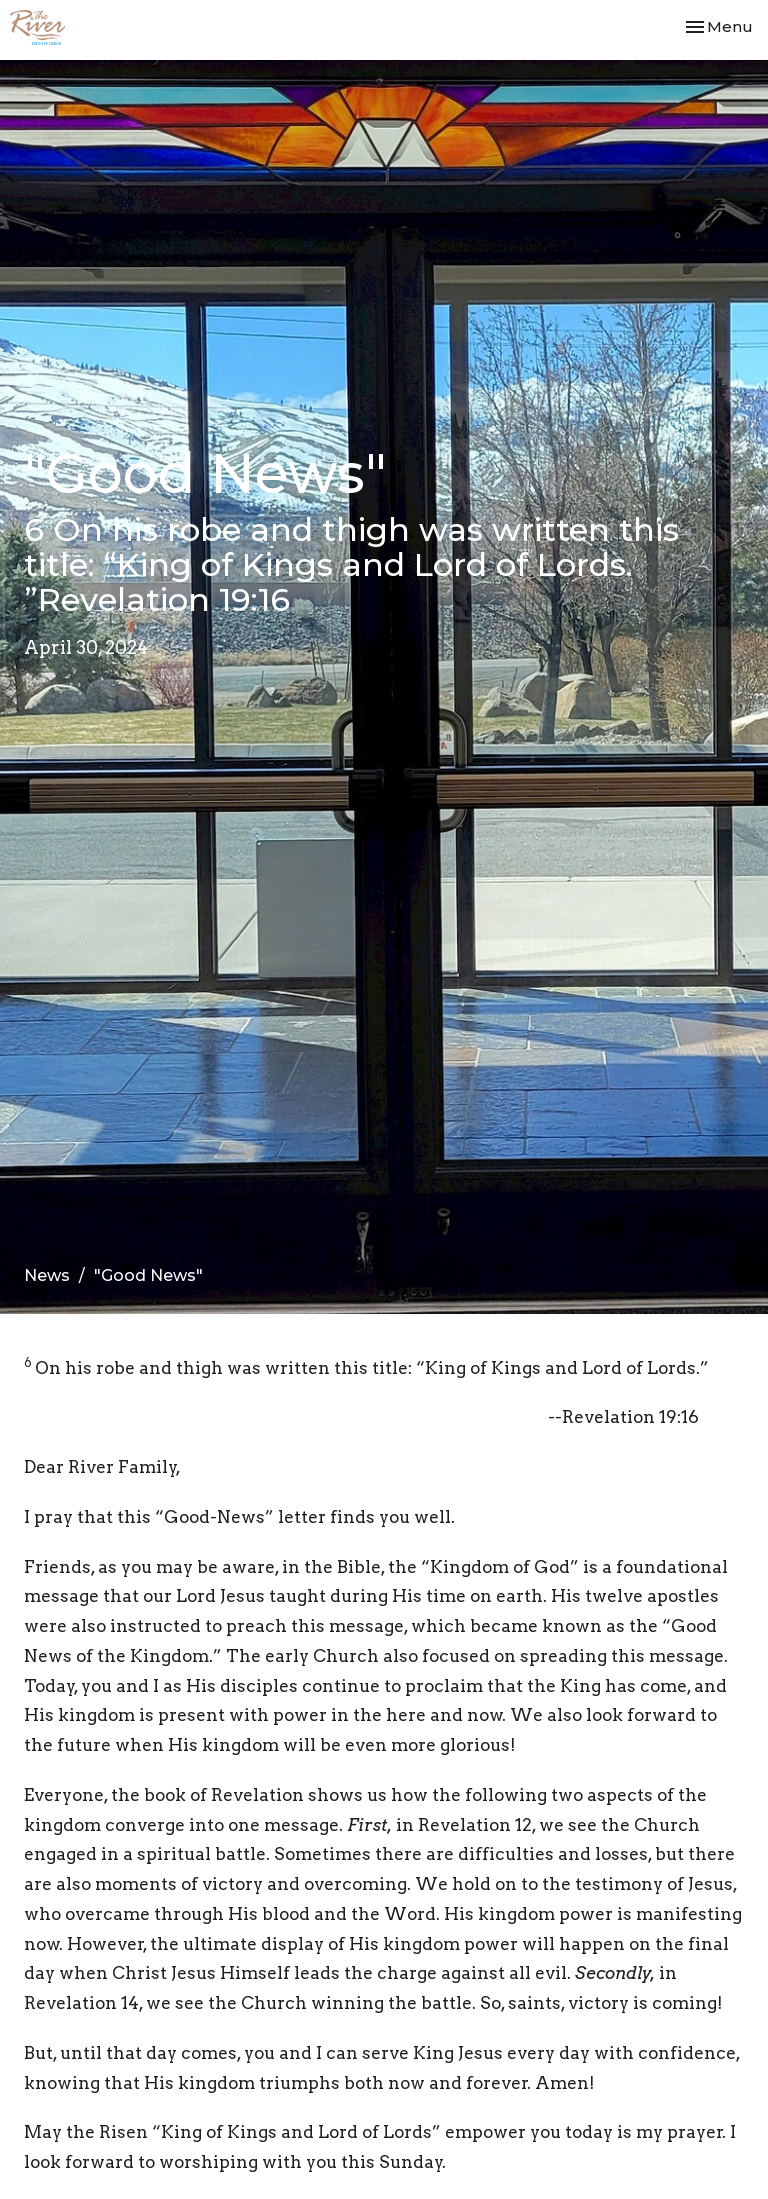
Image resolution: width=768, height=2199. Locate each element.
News (47, 1275)
